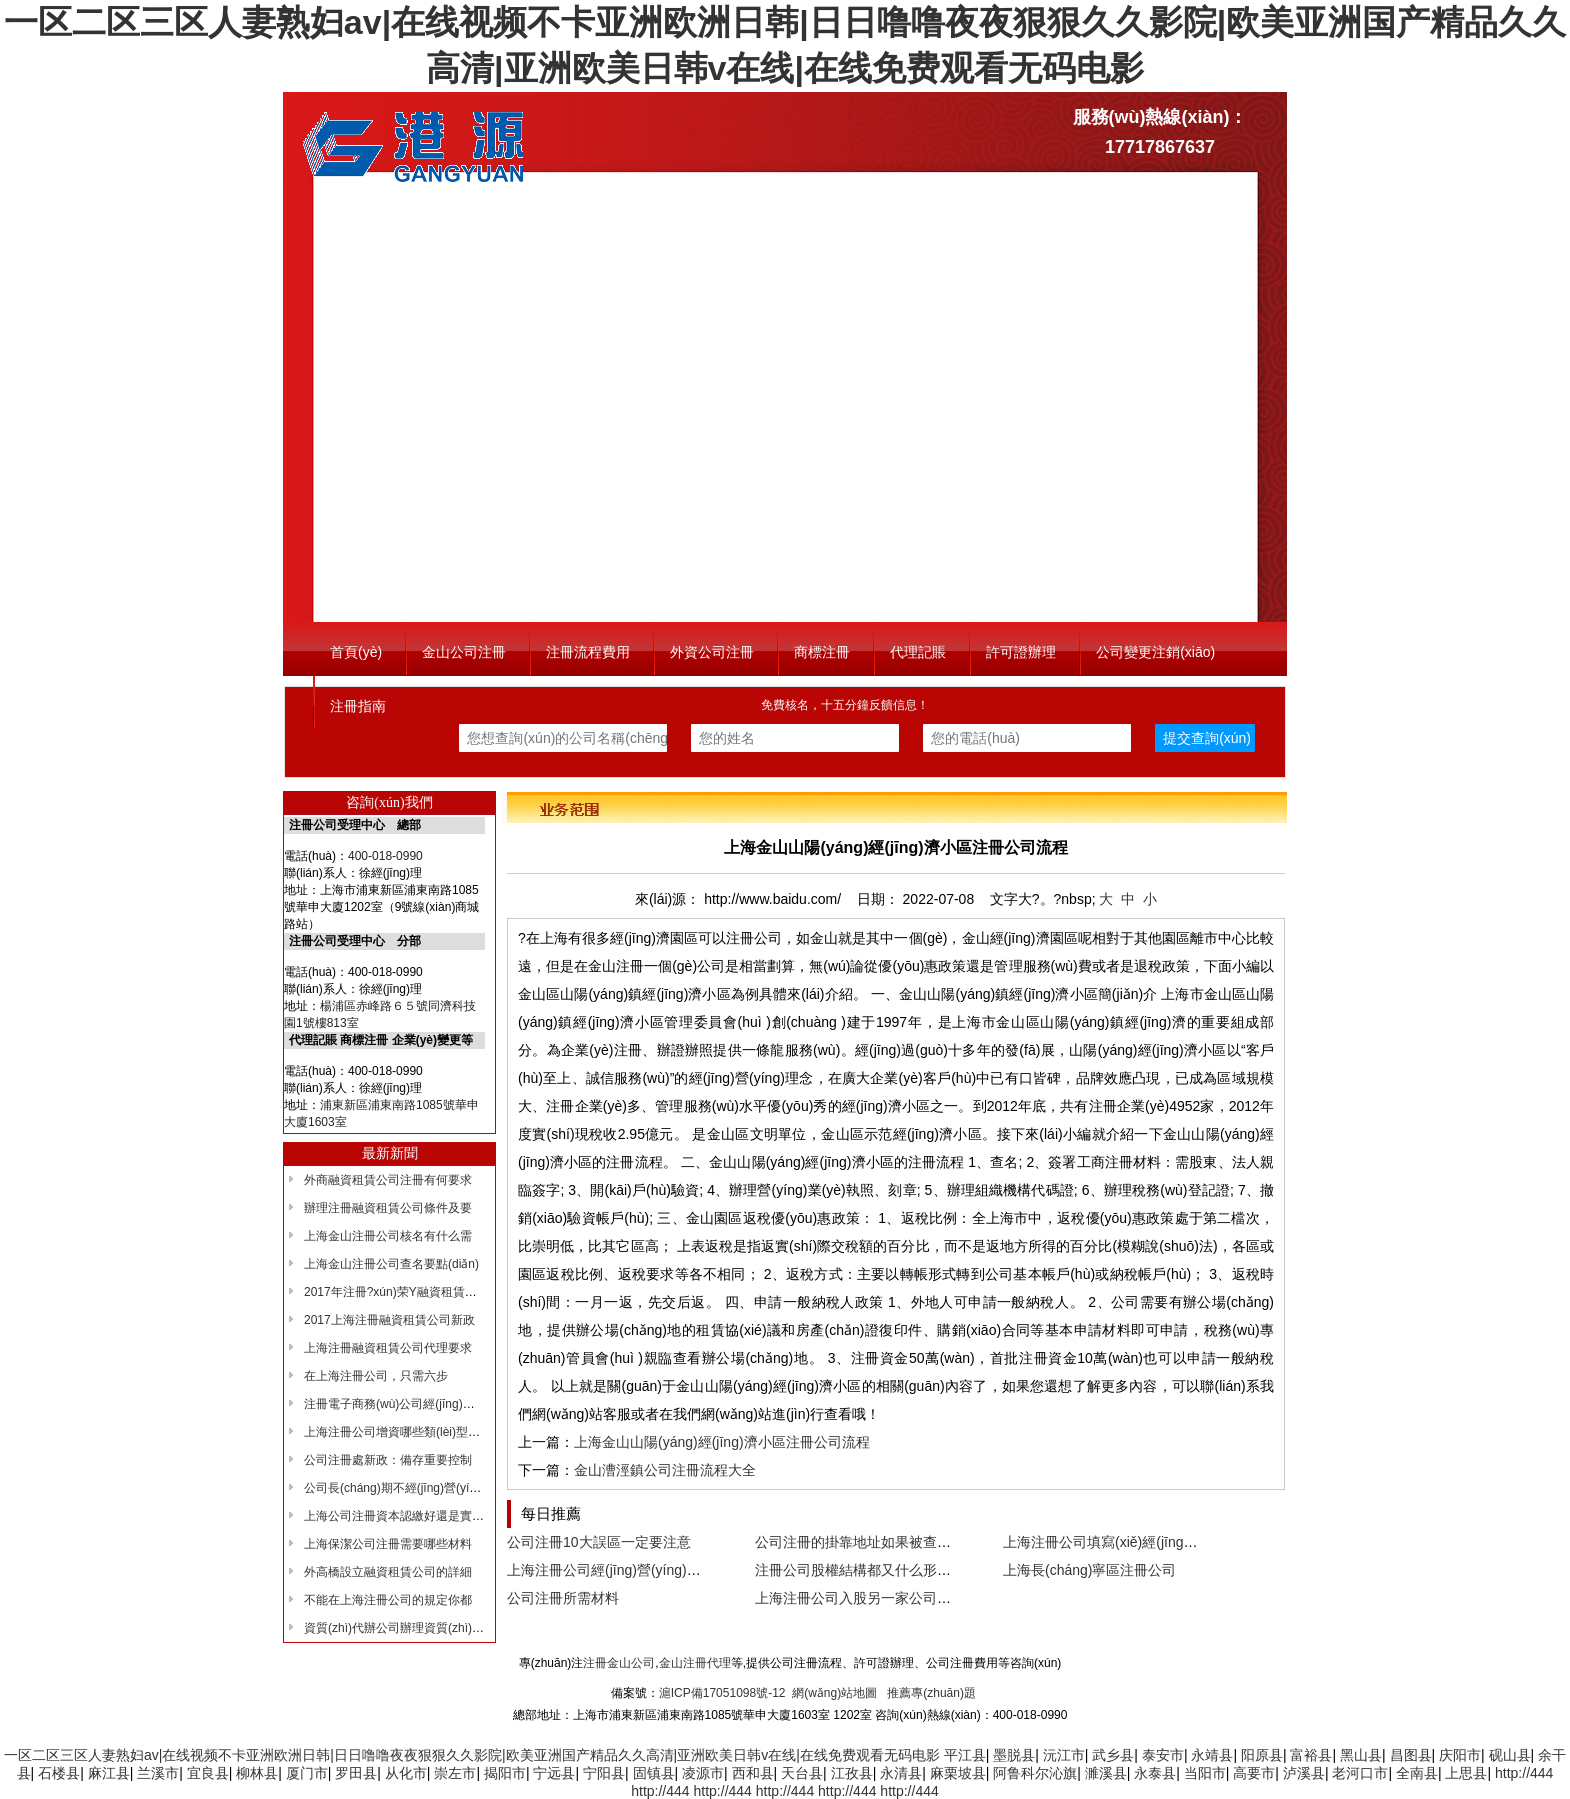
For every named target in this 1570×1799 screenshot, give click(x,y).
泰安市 (1163, 1755)
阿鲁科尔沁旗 (1035, 1773)
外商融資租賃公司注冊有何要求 (388, 1180)
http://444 (1524, 1773)
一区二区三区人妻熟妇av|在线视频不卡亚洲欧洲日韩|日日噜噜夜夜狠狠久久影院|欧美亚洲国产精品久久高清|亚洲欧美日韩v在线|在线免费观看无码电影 (472, 1755)
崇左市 (455, 1773)
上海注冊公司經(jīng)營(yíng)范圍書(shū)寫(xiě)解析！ (675, 1570)
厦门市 (307, 1773)
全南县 (1417, 1773)
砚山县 (1510, 1755)
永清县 (901, 1773)
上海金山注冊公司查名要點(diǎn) (391, 1264)
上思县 (1466, 1773)
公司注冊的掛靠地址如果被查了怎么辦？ (881, 1542)
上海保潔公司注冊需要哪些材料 (388, 1544)
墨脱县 (1014, 1755)
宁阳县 (604, 1773)
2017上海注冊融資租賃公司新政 (389, 1320)
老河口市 (1360, 1773)
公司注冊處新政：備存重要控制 (388, 1460)
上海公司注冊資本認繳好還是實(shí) (400, 1516)
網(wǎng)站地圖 (834, 1693)
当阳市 (1205, 1773)
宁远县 (554, 1773)
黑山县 (1361, 1755)
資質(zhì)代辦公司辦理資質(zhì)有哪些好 (412, 1628)
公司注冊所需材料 (563, 1598)
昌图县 (1411, 1755)
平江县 (965, 1755)
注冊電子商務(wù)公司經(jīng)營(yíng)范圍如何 (428, 1404)
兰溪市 (158, 1773)
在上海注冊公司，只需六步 (376, 1376)
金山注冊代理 (695, 1663)
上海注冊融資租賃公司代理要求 (388, 1348)
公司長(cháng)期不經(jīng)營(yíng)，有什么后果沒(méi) (451, 1488)
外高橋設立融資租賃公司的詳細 (388, 1572)
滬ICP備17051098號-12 (722, 1693)
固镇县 (654, 1773)
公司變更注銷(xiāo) (1155, 652)
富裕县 (1311, 1755)
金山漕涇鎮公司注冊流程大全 (665, 1470)
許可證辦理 (1021, 652)
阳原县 (1262, 1755)
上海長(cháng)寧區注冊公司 (1089, 1570)
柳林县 (257, 1773)
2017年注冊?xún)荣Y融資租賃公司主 (402, 1292)
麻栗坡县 (958, 1773)
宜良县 (208, 1773)
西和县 (753, 1773)
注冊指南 (358, 706)
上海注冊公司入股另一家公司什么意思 (874, 1598)
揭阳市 (505, 1773)
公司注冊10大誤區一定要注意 (599, 1542)
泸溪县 (1304, 1773)
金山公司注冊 (464, 652)
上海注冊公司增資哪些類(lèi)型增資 (398, 1432)
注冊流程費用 (588, 652)
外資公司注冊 (712, 652)
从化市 (406, 1773)
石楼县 (59, 1773)
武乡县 (1113, 1755)
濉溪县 (1106, 1773)
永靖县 (1212, 1755)
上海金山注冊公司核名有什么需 (388, 1236)
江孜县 (852, 1773)
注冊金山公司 (619, 1663)
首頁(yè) (356, 652)
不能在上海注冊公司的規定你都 (388, 1600)
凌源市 (703, 1773)
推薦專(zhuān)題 (931, 1693)
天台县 (802, 1773)
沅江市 (1064, 1755)
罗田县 (356, 1773)
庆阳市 (1460, 1755)
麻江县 (109, 1773)
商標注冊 (822, 652)
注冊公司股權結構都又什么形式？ (860, 1570)
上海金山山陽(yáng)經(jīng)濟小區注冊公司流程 (722, 1442)
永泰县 (1155, 1773)
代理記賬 (918, 652)
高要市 (1254, 1773)
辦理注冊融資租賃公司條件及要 (388, 1208)
